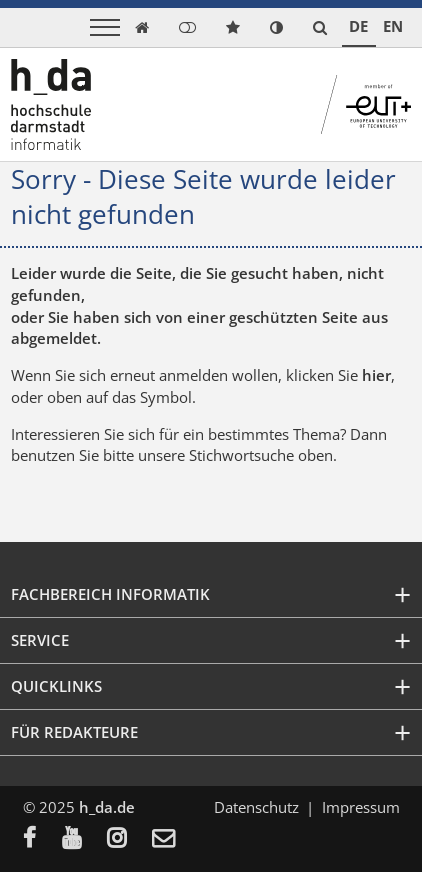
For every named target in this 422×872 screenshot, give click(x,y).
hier (376, 375)
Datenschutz (256, 807)
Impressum (361, 807)
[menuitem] (42, 840)
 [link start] (142, 27)
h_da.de (107, 807)
